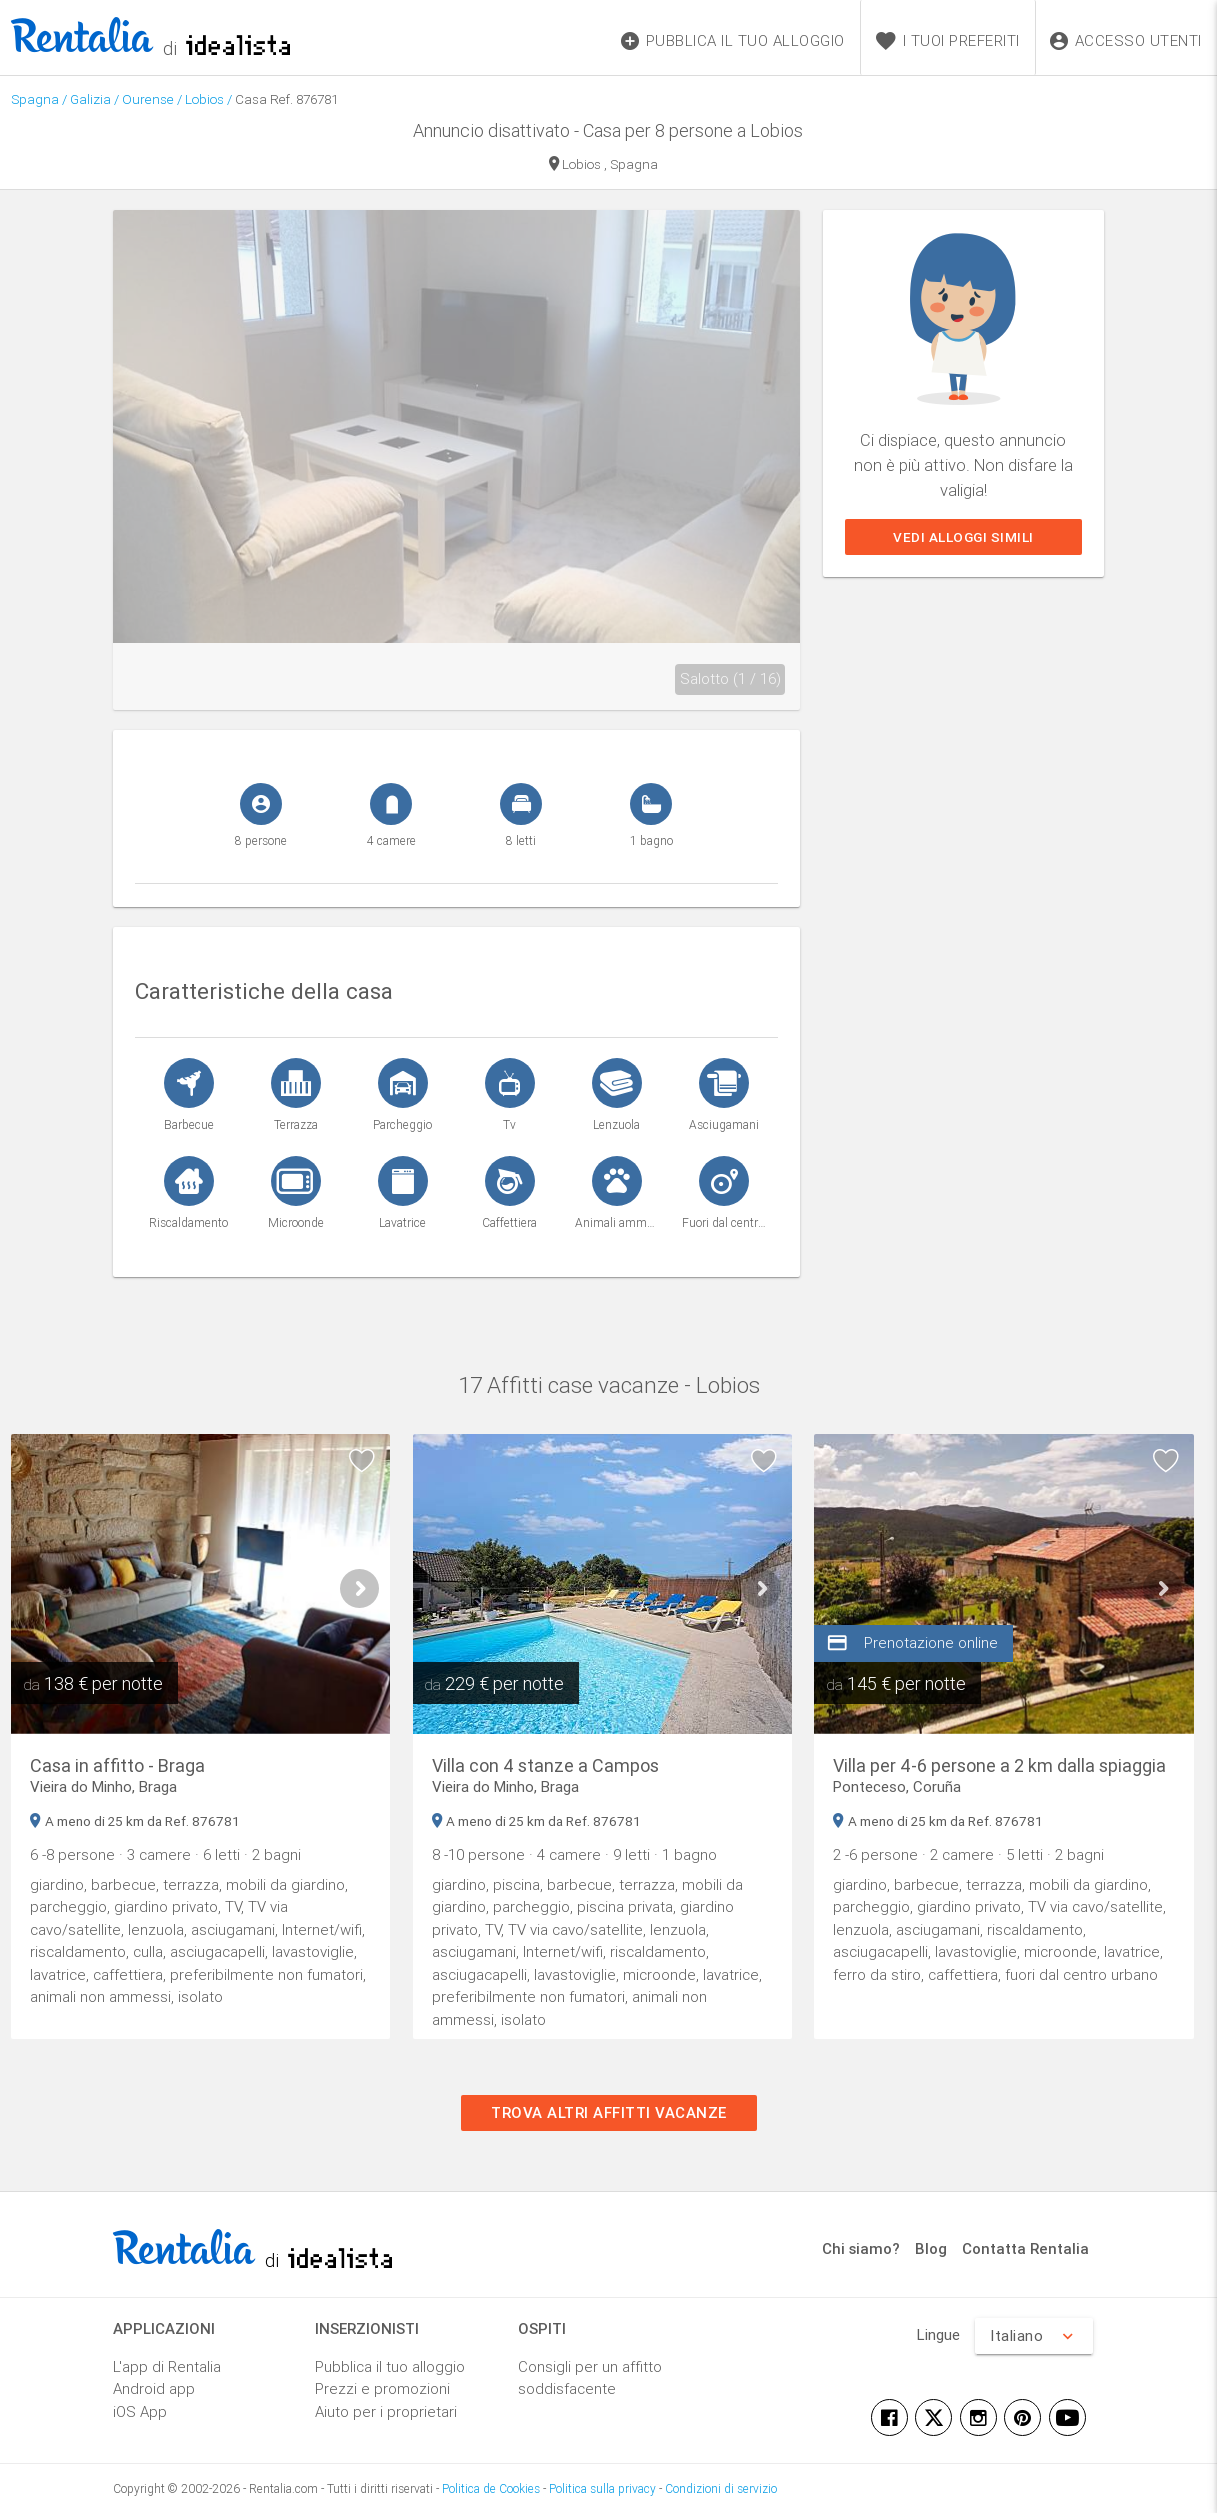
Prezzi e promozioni (382, 2388)
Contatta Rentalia (1025, 2248)
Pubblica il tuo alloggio (390, 2366)
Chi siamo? (861, 2248)
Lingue (938, 2334)
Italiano (1034, 2336)
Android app (154, 2388)
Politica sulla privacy (602, 2488)
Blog (931, 2248)
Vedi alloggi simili (963, 537)
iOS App (140, 2411)
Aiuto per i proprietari (386, 2411)
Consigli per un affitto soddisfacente (590, 2378)
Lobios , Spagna (603, 165)
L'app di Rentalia (167, 2366)
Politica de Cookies (491, 2488)
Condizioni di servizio (721, 2488)
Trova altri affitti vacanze (609, 2112)
